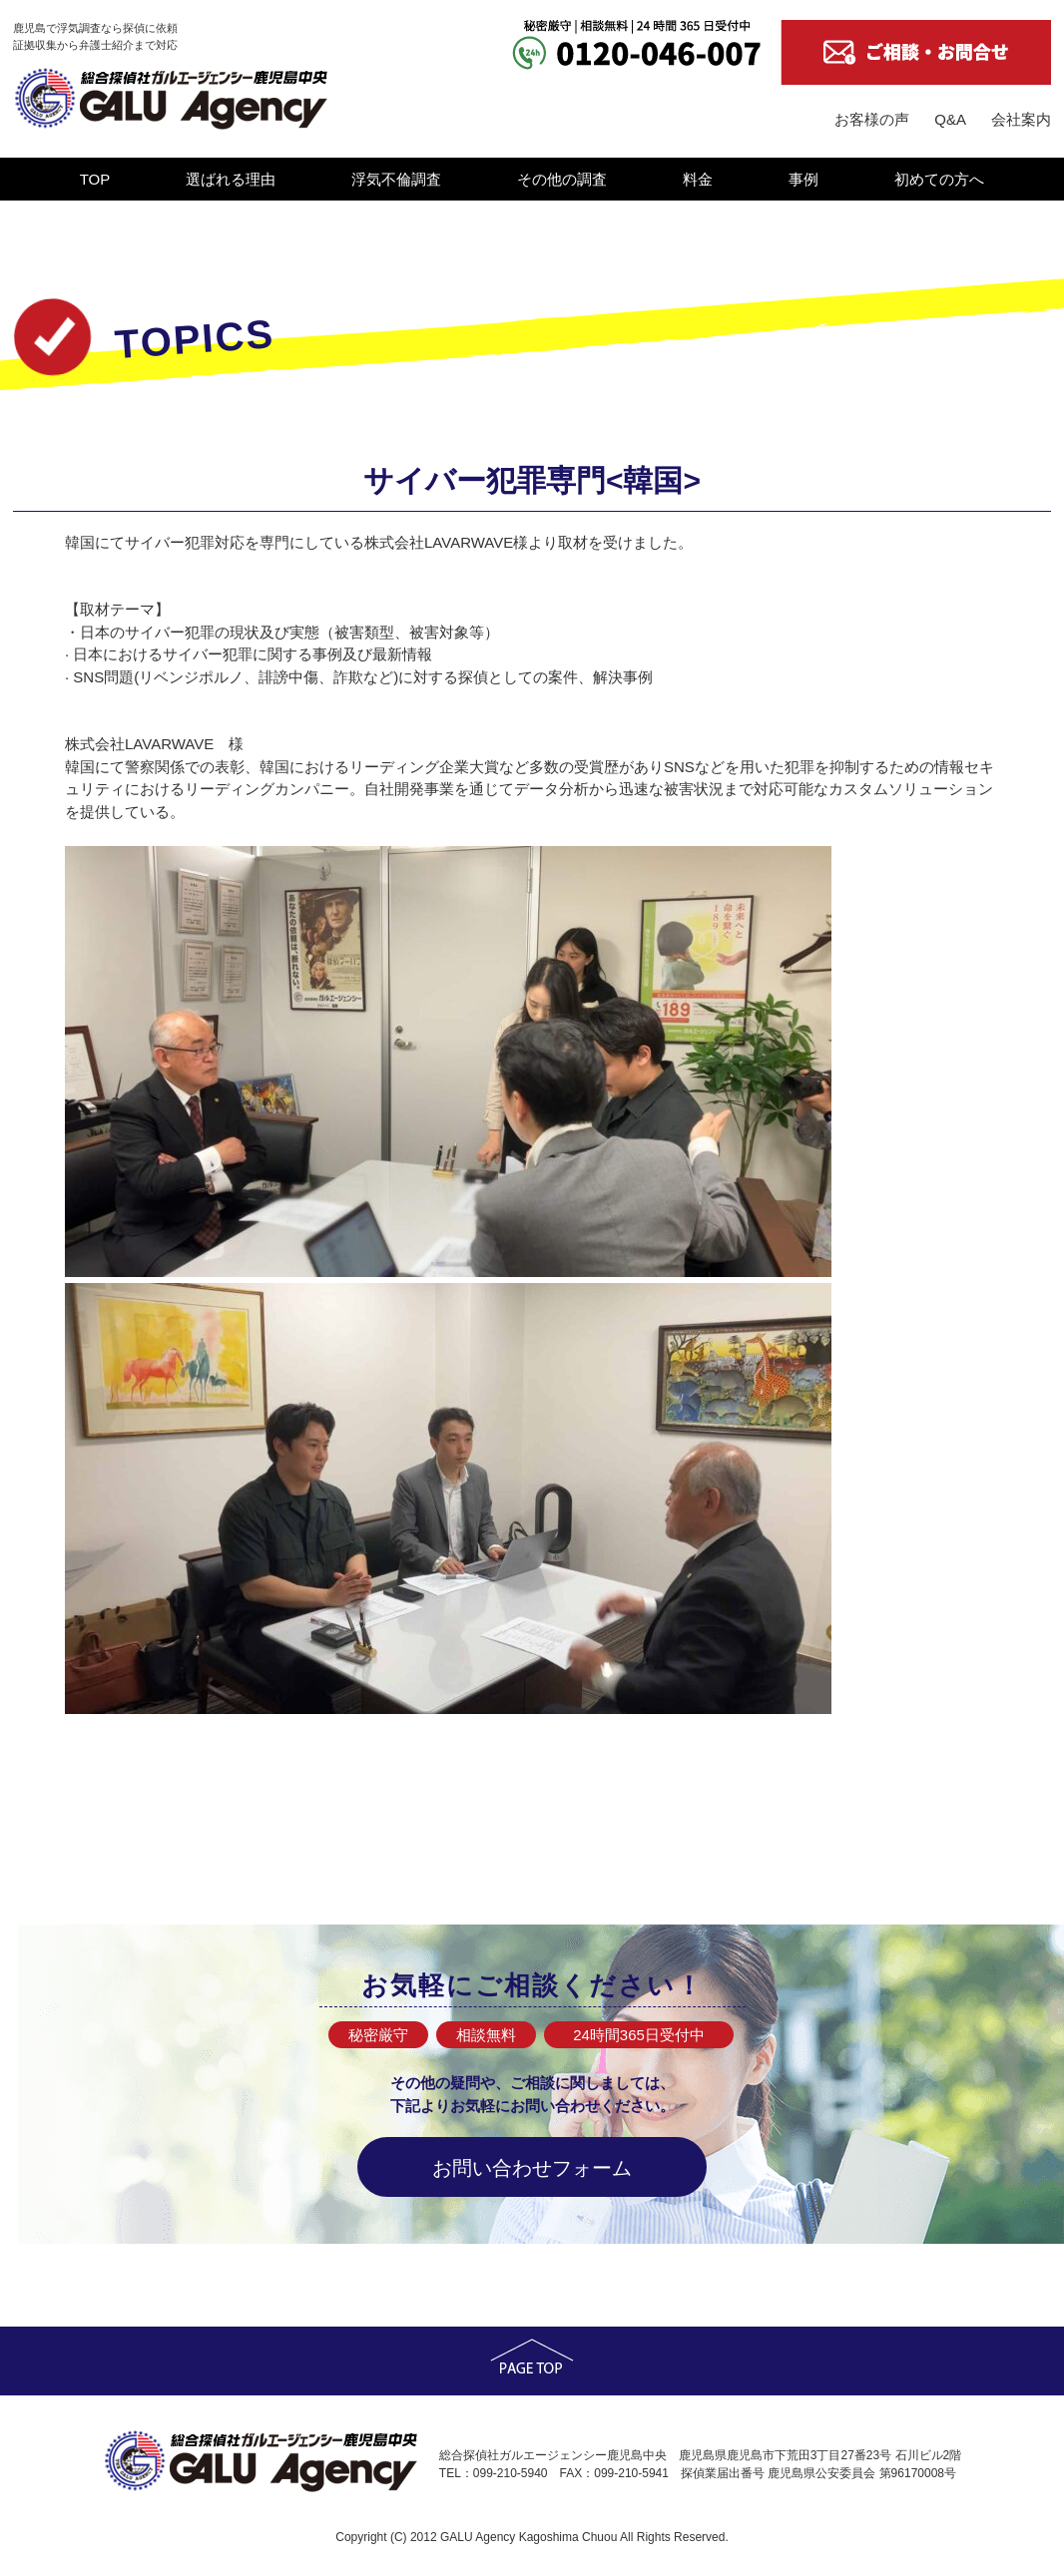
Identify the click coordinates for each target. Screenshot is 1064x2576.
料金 (698, 179)
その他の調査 (562, 179)
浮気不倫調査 (396, 179)
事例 (803, 179)
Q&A (950, 119)
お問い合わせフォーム (532, 2168)
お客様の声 (871, 119)
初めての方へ (939, 179)
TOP (95, 179)
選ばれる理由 (230, 179)
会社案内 (1021, 119)
